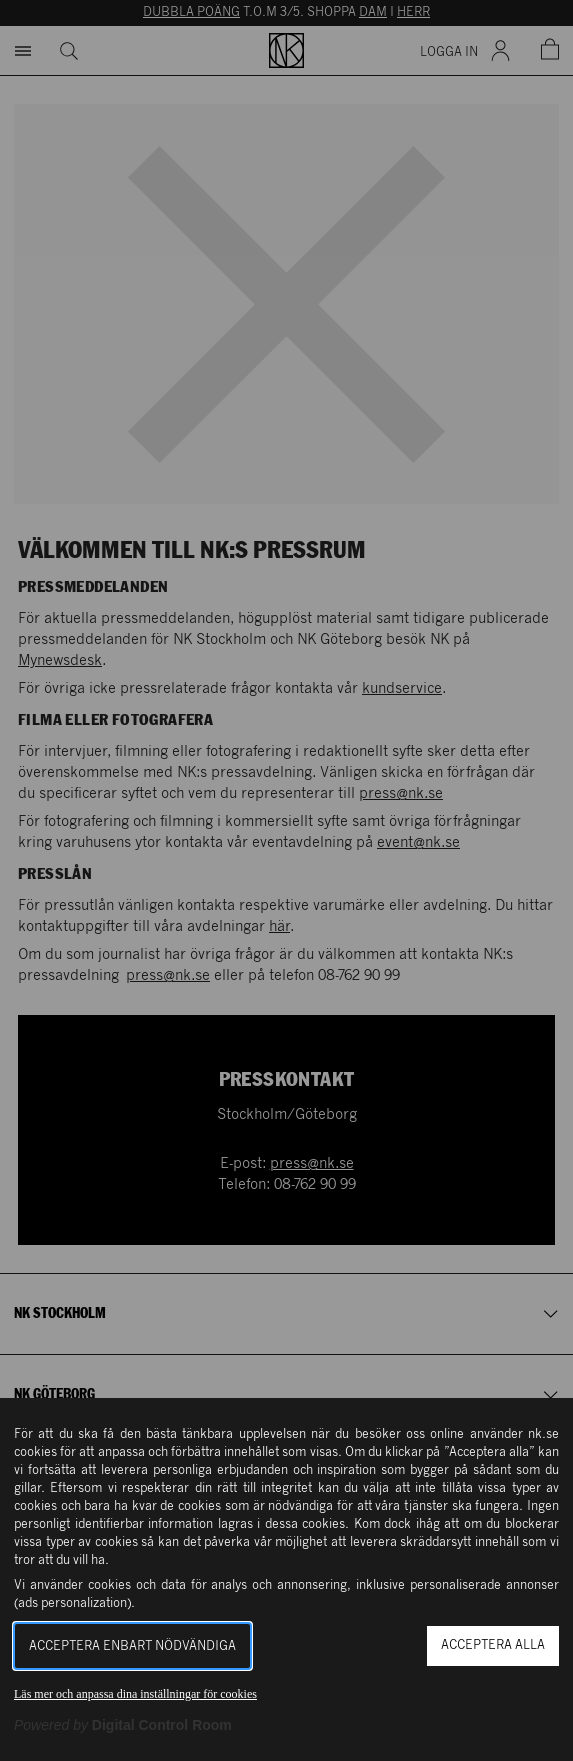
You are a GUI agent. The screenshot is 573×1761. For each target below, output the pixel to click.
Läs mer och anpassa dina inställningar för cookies (135, 1694)
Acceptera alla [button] (493, 1645)
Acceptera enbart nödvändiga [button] (132, 1646)
